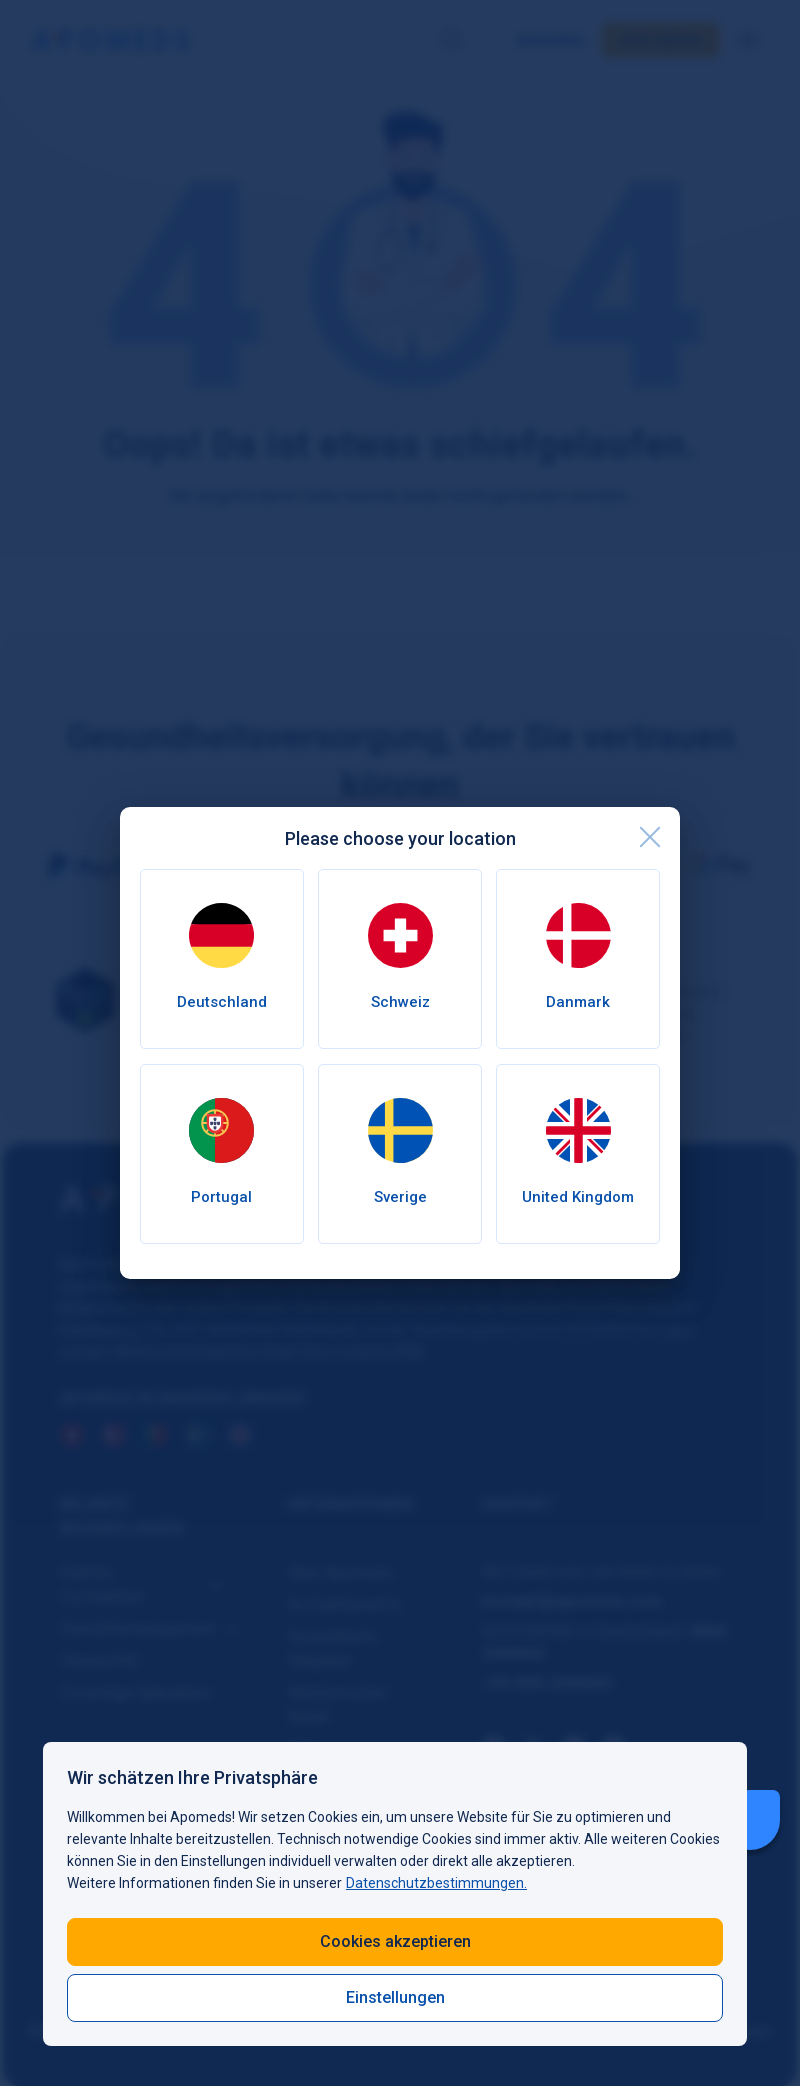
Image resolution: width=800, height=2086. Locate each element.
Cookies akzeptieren (395, 1941)
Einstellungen (395, 1997)
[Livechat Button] (750, 1820)
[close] (650, 837)
